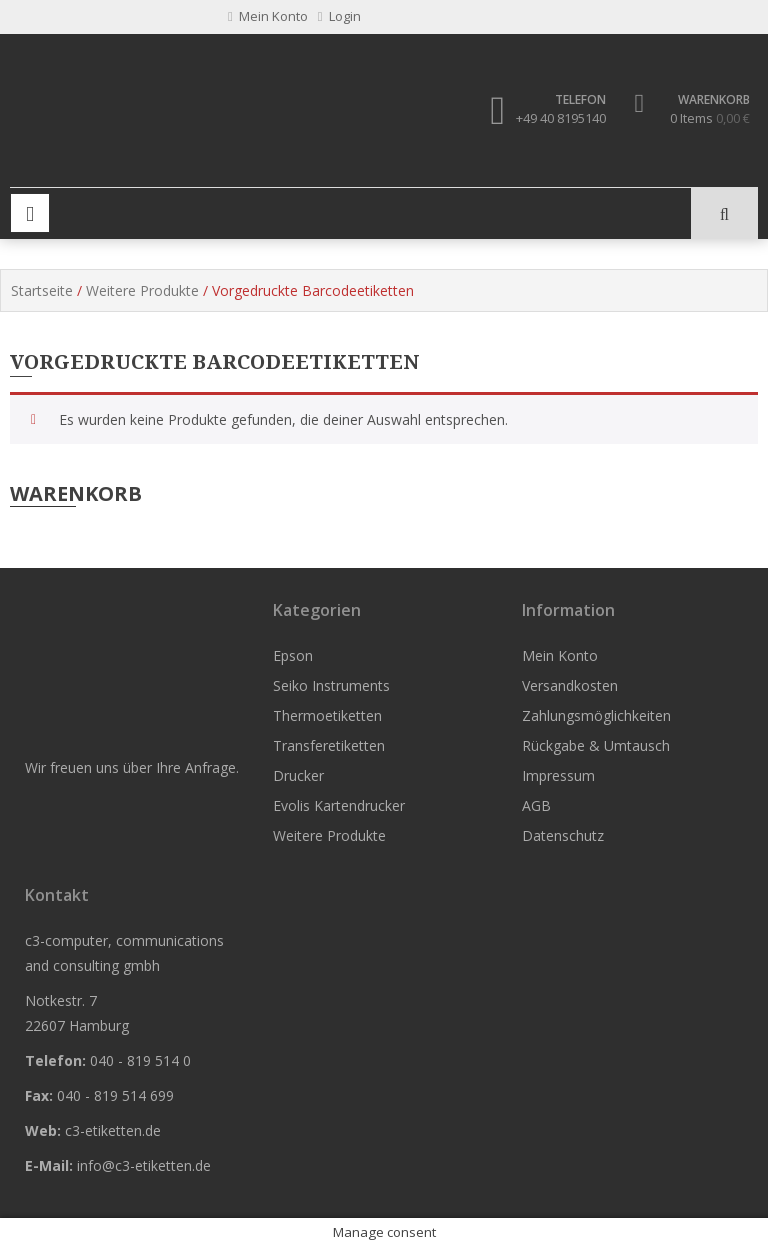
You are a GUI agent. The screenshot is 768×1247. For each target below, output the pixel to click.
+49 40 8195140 (561, 118)
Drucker (298, 775)
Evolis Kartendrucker (339, 805)
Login (339, 16)
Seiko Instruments (331, 685)
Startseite (42, 290)
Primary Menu (30, 213)
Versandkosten (570, 685)
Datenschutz (563, 835)
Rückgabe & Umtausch (596, 745)
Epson (293, 655)
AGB (536, 805)
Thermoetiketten (327, 715)
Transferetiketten (329, 745)
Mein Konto (560, 655)
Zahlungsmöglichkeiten (596, 715)
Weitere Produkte (142, 290)
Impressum (558, 775)
